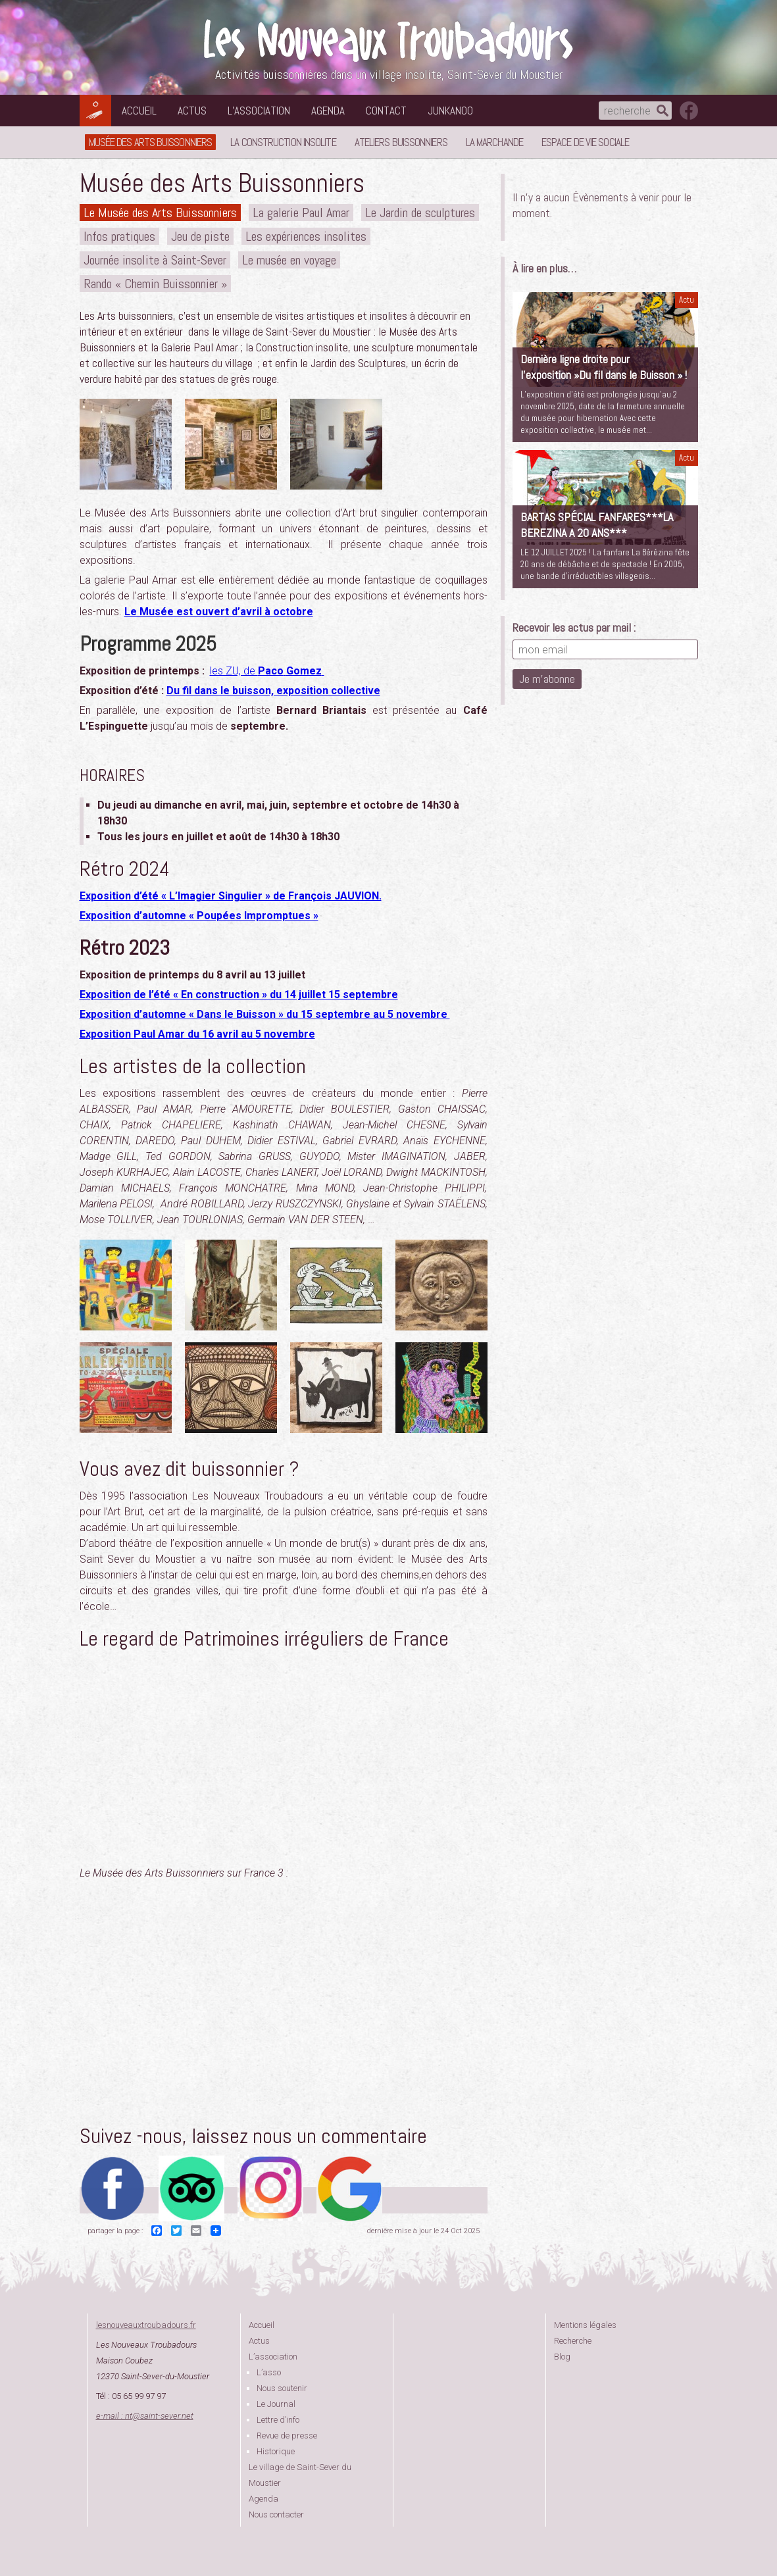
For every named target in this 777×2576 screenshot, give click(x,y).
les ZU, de (267, 671)
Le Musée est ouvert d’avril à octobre (218, 611)
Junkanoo (450, 110)
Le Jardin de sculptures (420, 212)
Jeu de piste (200, 236)
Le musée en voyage (289, 259)
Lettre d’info (278, 2420)
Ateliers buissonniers (401, 142)
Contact (386, 110)
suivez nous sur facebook (689, 110)
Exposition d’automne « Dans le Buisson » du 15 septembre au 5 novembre (265, 1014)
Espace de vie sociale (585, 142)
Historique (276, 2451)
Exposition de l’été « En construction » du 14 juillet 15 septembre (239, 994)
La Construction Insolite (283, 142)
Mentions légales (585, 2325)
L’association (259, 110)
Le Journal (276, 2404)
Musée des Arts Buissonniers (151, 142)
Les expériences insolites (305, 236)
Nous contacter (276, 2514)
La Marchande (494, 142)
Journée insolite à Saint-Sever (155, 259)
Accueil (139, 110)
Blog (562, 2356)
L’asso (269, 2372)
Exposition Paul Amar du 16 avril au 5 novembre (197, 1034)
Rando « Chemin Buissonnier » (155, 283)
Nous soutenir (282, 2388)
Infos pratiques (119, 236)
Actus (192, 110)
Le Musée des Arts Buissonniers (160, 212)
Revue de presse (287, 2435)
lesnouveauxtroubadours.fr (146, 2325)
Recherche (572, 2341)
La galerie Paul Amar (301, 212)
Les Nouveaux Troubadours (389, 40)
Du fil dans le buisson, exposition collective (273, 690)
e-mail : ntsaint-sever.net (144, 2416)
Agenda (328, 110)
